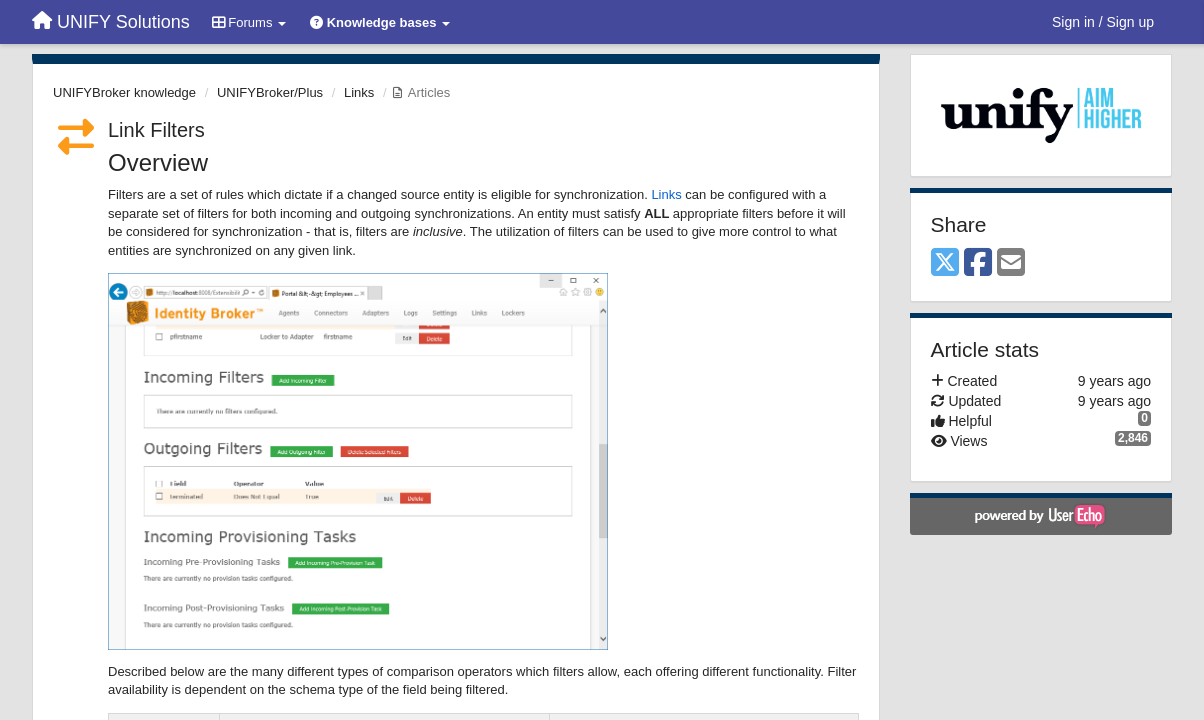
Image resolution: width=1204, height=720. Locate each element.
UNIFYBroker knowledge (124, 92)
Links (359, 92)
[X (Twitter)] (945, 263)
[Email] (1011, 263)
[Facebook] (978, 263)
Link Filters (156, 130)
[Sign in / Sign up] (1103, 22)
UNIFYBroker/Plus (270, 92)
